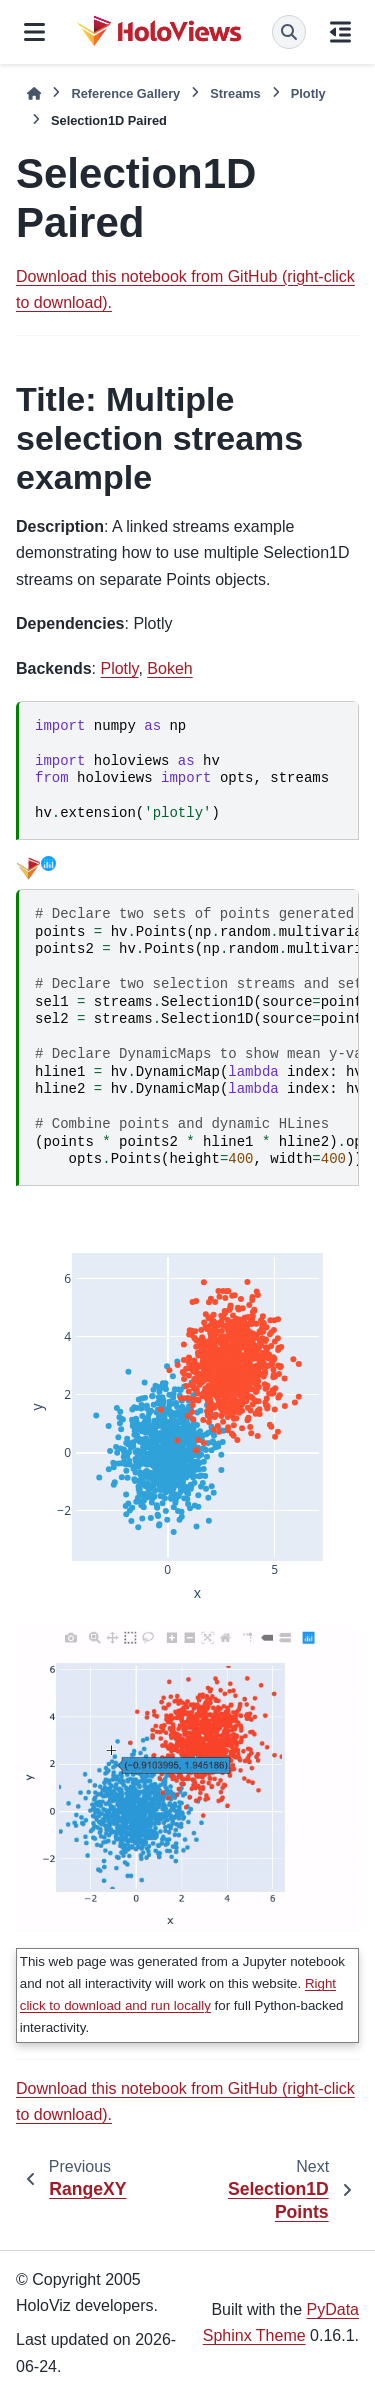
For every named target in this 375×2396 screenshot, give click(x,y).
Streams (235, 93)
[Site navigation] (34, 32)
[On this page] (340, 32)
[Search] (289, 32)
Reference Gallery (125, 93)
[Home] (34, 93)
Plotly (308, 93)
